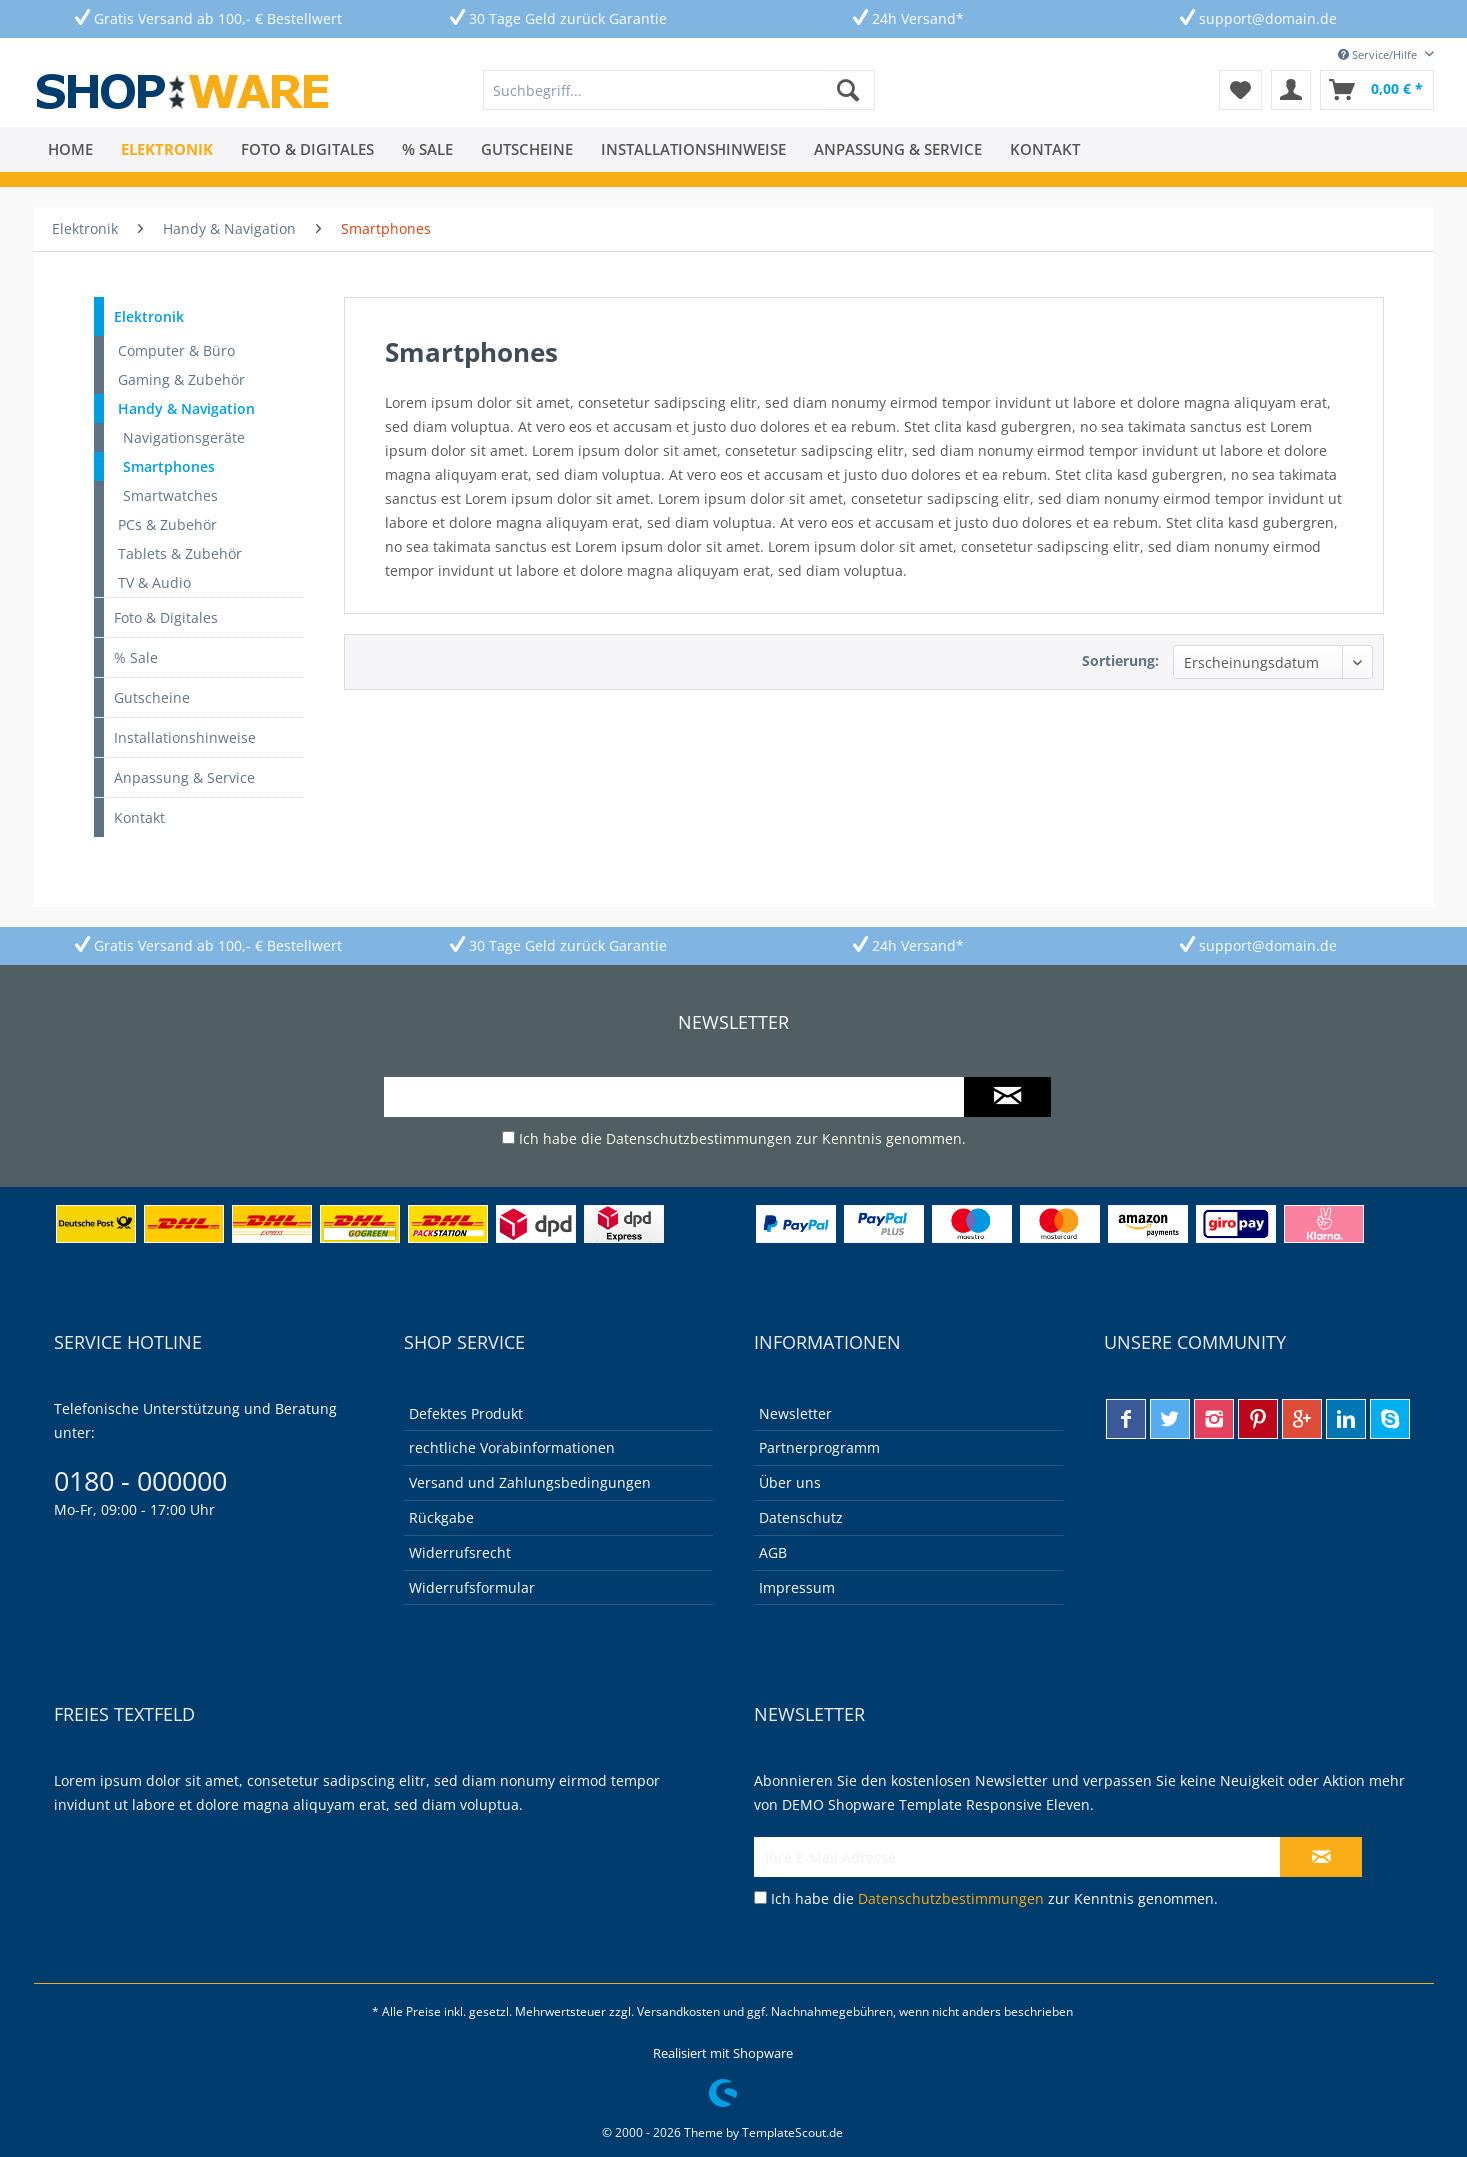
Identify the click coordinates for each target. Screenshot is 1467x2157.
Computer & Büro (176, 350)
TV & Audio (154, 582)
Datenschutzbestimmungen (699, 1138)
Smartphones (169, 466)
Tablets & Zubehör (180, 553)
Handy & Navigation (186, 408)
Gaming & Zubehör (181, 379)
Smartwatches (170, 495)
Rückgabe (441, 1517)
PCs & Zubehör (167, 524)
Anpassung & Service (184, 777)
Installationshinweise (185, 737)
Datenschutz (801, 1517)
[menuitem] (679, 90)
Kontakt (139, 817)
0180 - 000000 (140, 1480)
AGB (773, 1552)
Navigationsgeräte (184, 437)
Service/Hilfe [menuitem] (1379, 54)
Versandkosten (678, 2011)
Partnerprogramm (819, 1447)
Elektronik (149, 316)
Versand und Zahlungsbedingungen (530, 1482)
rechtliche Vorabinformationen (512, 1447)
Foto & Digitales (166, 617)
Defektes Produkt (466, 1413)
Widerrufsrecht (460, 1552)
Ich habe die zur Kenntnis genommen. (742, 1138)
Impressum (797, 1587)
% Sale (136, 657)
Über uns (790, 1482)
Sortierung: (1120, 660)
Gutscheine (152, 697)
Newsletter (795, 1413)
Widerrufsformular (472, 1587)
